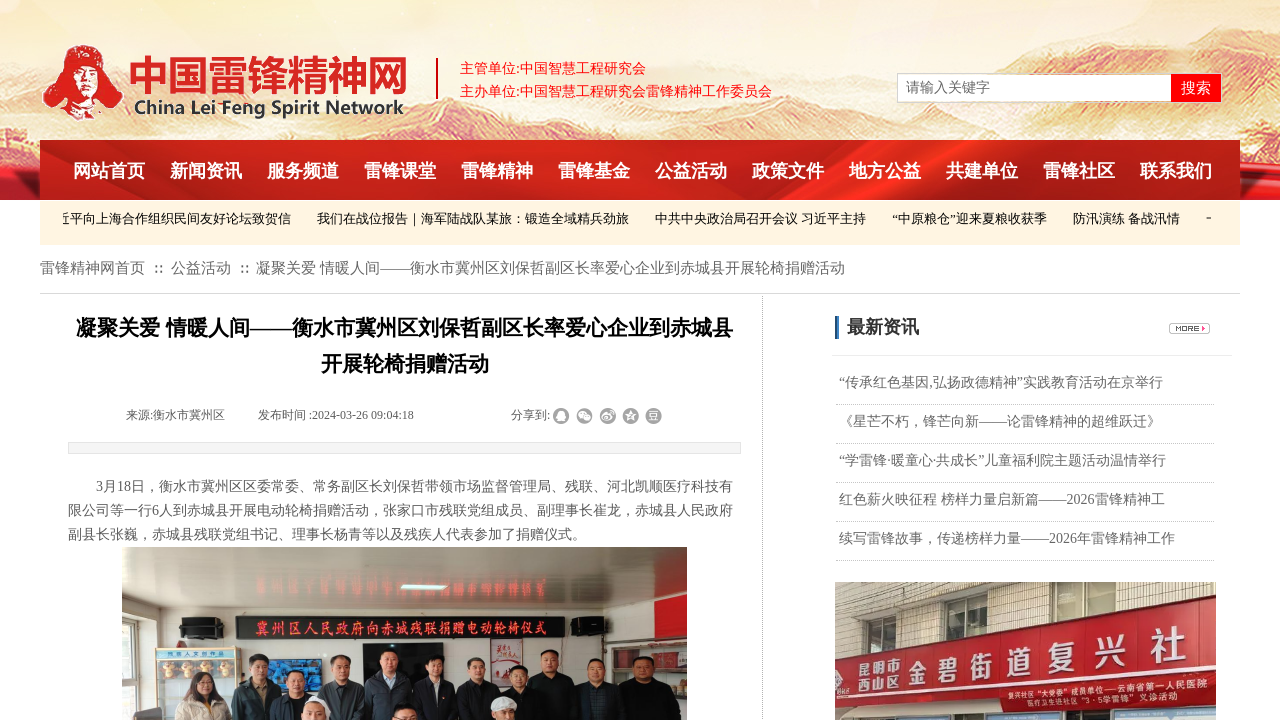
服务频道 (303, 171)
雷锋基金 (594, 171)
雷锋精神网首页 (92, 268)
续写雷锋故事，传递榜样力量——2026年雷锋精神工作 (1007, 538)
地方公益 (885, 171)
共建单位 (982, 171)
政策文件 (788, 171)
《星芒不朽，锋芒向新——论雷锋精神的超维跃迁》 (1000, 421)
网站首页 (109, 171)
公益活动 (691, 171)
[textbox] (1034, 88)
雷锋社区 (1079, 171)
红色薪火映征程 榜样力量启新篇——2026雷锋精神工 (1002, 499)
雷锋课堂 (400, 171)
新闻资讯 (206, 171)
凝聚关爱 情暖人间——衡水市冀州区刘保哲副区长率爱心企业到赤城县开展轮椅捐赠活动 (550, 268)
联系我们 (1176, 171)
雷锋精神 (497, 171)
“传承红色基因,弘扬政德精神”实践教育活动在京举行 (1001, 382)
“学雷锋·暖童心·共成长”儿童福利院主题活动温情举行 (1002, 460)
